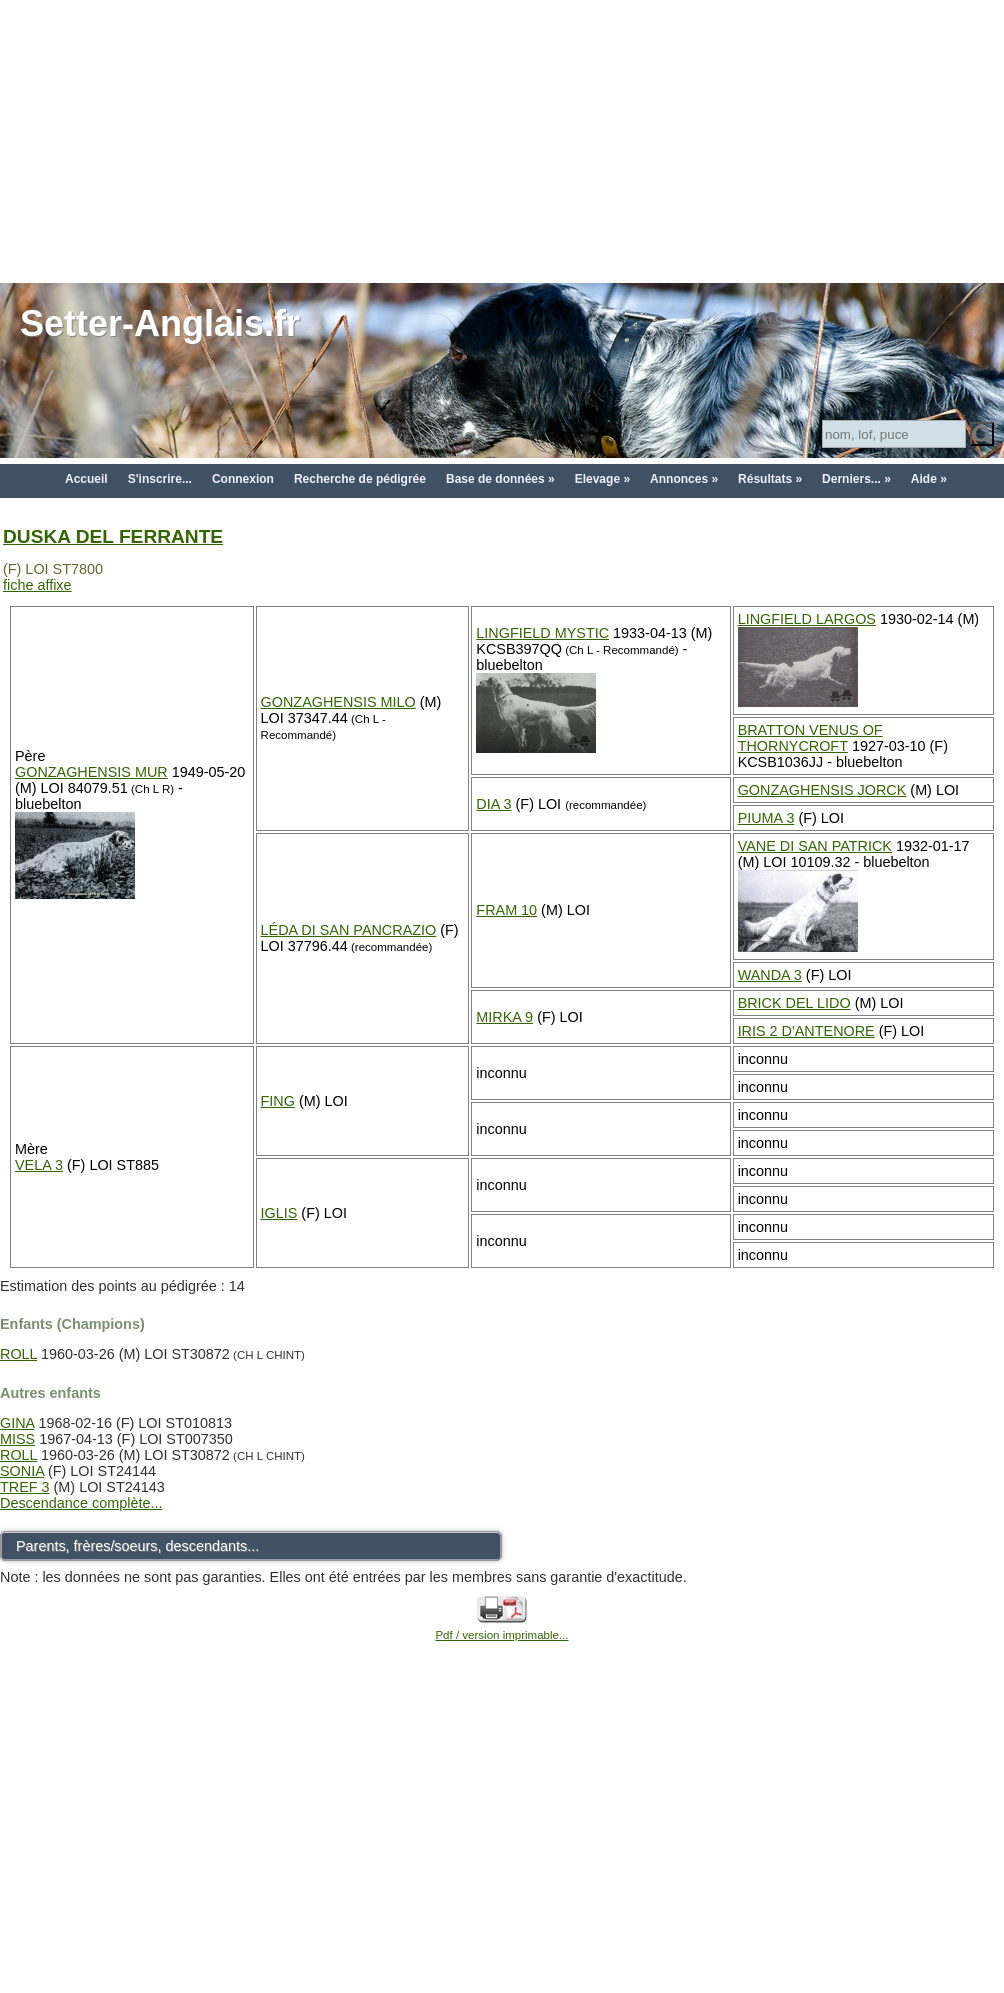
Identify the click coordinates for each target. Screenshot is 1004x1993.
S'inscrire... (160, 479)
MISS (17, 1439)
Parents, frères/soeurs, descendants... (137, 1546)
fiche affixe (37, 585)
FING (278, 1101)
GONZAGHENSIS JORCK (822, 790)
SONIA (22, 1471)
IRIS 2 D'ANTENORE (806, 1031)
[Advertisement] (502, 140)
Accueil (86, 479)
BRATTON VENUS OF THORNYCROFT (810, 738)
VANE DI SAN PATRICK (815, 846)
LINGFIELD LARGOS (807, 619)
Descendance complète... (81, 1503)
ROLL (18, 1354)
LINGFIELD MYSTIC (542, 633)
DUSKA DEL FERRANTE (113, 536)
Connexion (243, 479)
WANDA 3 (770, 975)
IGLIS (279, 1213)
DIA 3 (493, 804)
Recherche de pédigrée (360, 479)
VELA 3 (39, 1165)
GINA (17, 1423)
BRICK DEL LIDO (794, 1003)
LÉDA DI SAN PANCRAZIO (349, 930)
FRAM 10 (506, 910)
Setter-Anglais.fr (160, 323)
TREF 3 (25, 1487)
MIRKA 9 (504, 1017)
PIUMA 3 (766, 818)
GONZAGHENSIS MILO (338, 702)
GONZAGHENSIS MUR (91, 772)
